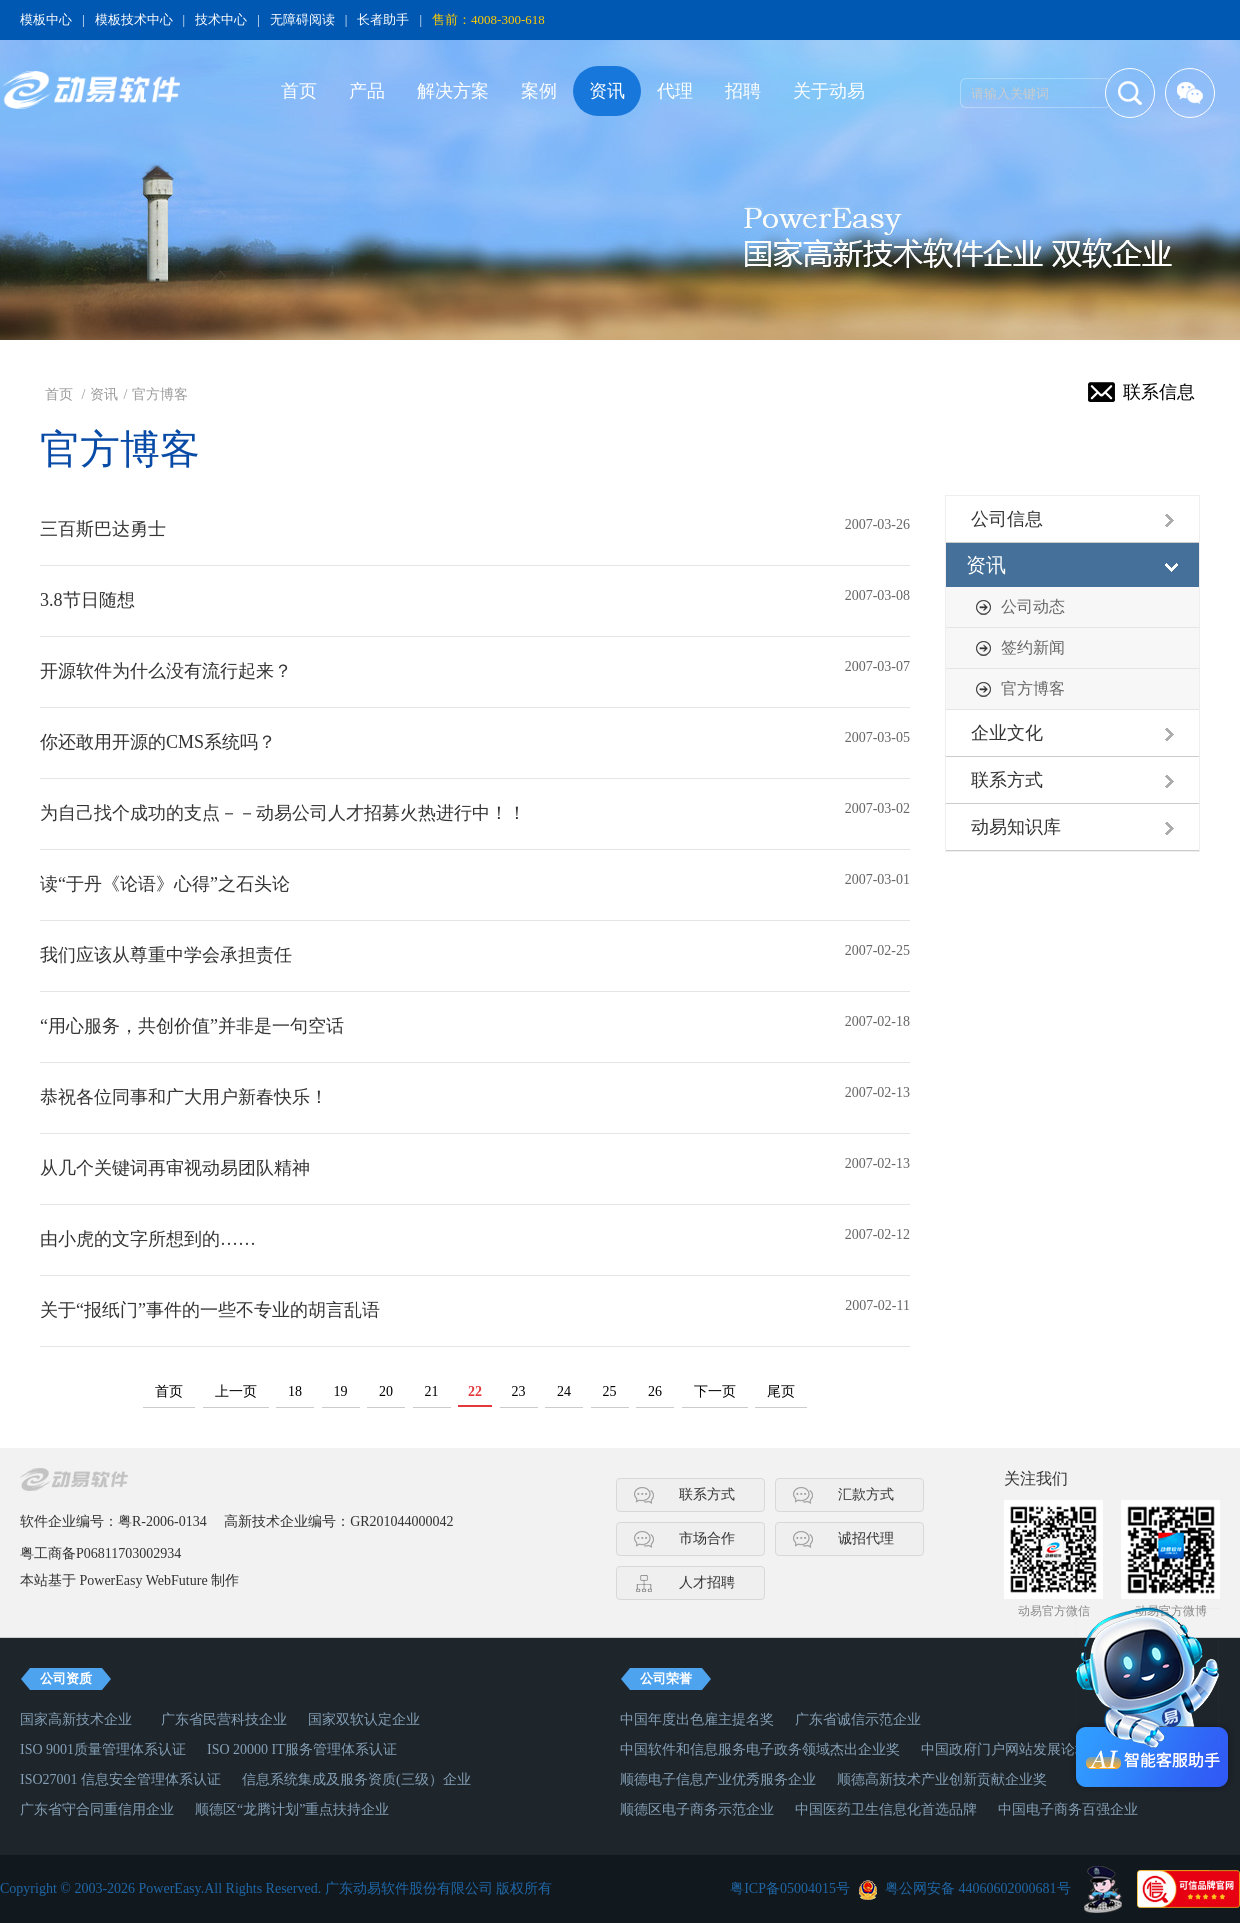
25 (610, 1391)
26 (655, 1391)
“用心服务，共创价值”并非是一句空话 (192, 1026)
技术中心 (221, 19)
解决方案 (453, 91)
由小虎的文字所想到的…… (148, 1239)
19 (341, 1391)
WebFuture (177, 1580)
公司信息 (1007, 519)
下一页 (715, 1391)
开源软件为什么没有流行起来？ (166, 671)
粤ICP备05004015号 (790, 1888)
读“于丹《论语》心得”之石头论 (165, 884)
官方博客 (160, 394)
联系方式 (1007, 780)
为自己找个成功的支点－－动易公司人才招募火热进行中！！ (283, 813)
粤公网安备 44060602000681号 (978, 1888)
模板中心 (46, 19)
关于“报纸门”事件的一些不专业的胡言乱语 (210, 1310)
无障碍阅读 (302, 19)
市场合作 (707, 1538)
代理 (675, 91)
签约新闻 (1033, 647)
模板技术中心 (134, 19)
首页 (299, 91)
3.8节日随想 (87, 600)
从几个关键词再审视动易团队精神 (175, 1168)
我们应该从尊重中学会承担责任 (166, 955)
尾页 (781, 1391)
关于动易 (829, 91)
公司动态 (1033, 606)
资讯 (607, 91)
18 (295, 1391)
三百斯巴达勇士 (103, 529)
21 (432, 1391)
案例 (539, 91)
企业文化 (1007, 733)
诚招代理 (866, 1538)
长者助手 (383, 19)
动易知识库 (1016, 827)
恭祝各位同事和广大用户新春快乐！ (184, 1097)
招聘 (743, 91)
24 (564, 1391)
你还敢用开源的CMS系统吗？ (158, 742)
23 (519, 1391)
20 (386, 1391)
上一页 (236, 1391)
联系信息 (1159, 392)
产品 (367, 91)
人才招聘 (707, 1582)
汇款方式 (866, 1494)
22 (475, 1391)
